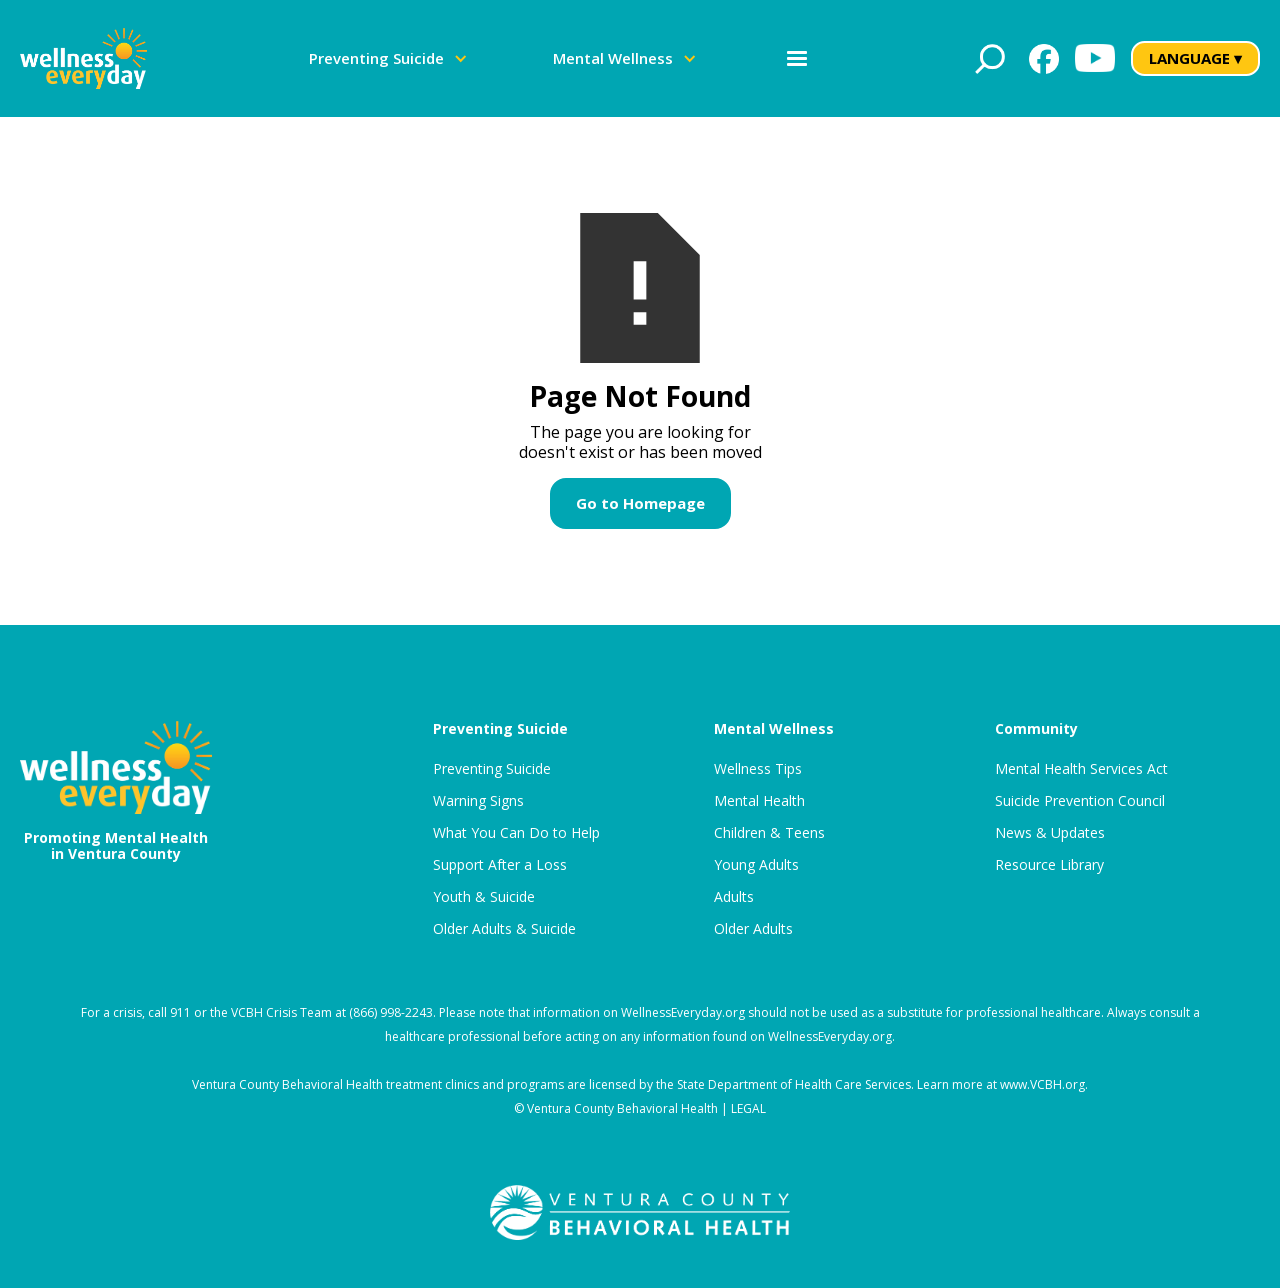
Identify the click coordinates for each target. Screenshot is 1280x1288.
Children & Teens (769, 833)
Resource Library (1049, 865)
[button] (388, 58)
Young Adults (756, 865)
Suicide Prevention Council (1080, 801)
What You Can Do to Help (516, 833)
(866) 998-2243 (391, 1012)
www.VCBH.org (1042, 1084)
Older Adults (753, 929)
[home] (83, 58)
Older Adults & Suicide (504, 929)
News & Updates (1050, 833)
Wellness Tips (758, 769)
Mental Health (759, 801)
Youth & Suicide (484, 897)
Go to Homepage (640, 503)
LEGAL (748, 1108)
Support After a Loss (500, 865)
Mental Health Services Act (1081, 769)
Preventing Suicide (492, 769)
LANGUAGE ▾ (1195, 58)
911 (180, 1012)
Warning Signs (478, 801)
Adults (734, 897)
